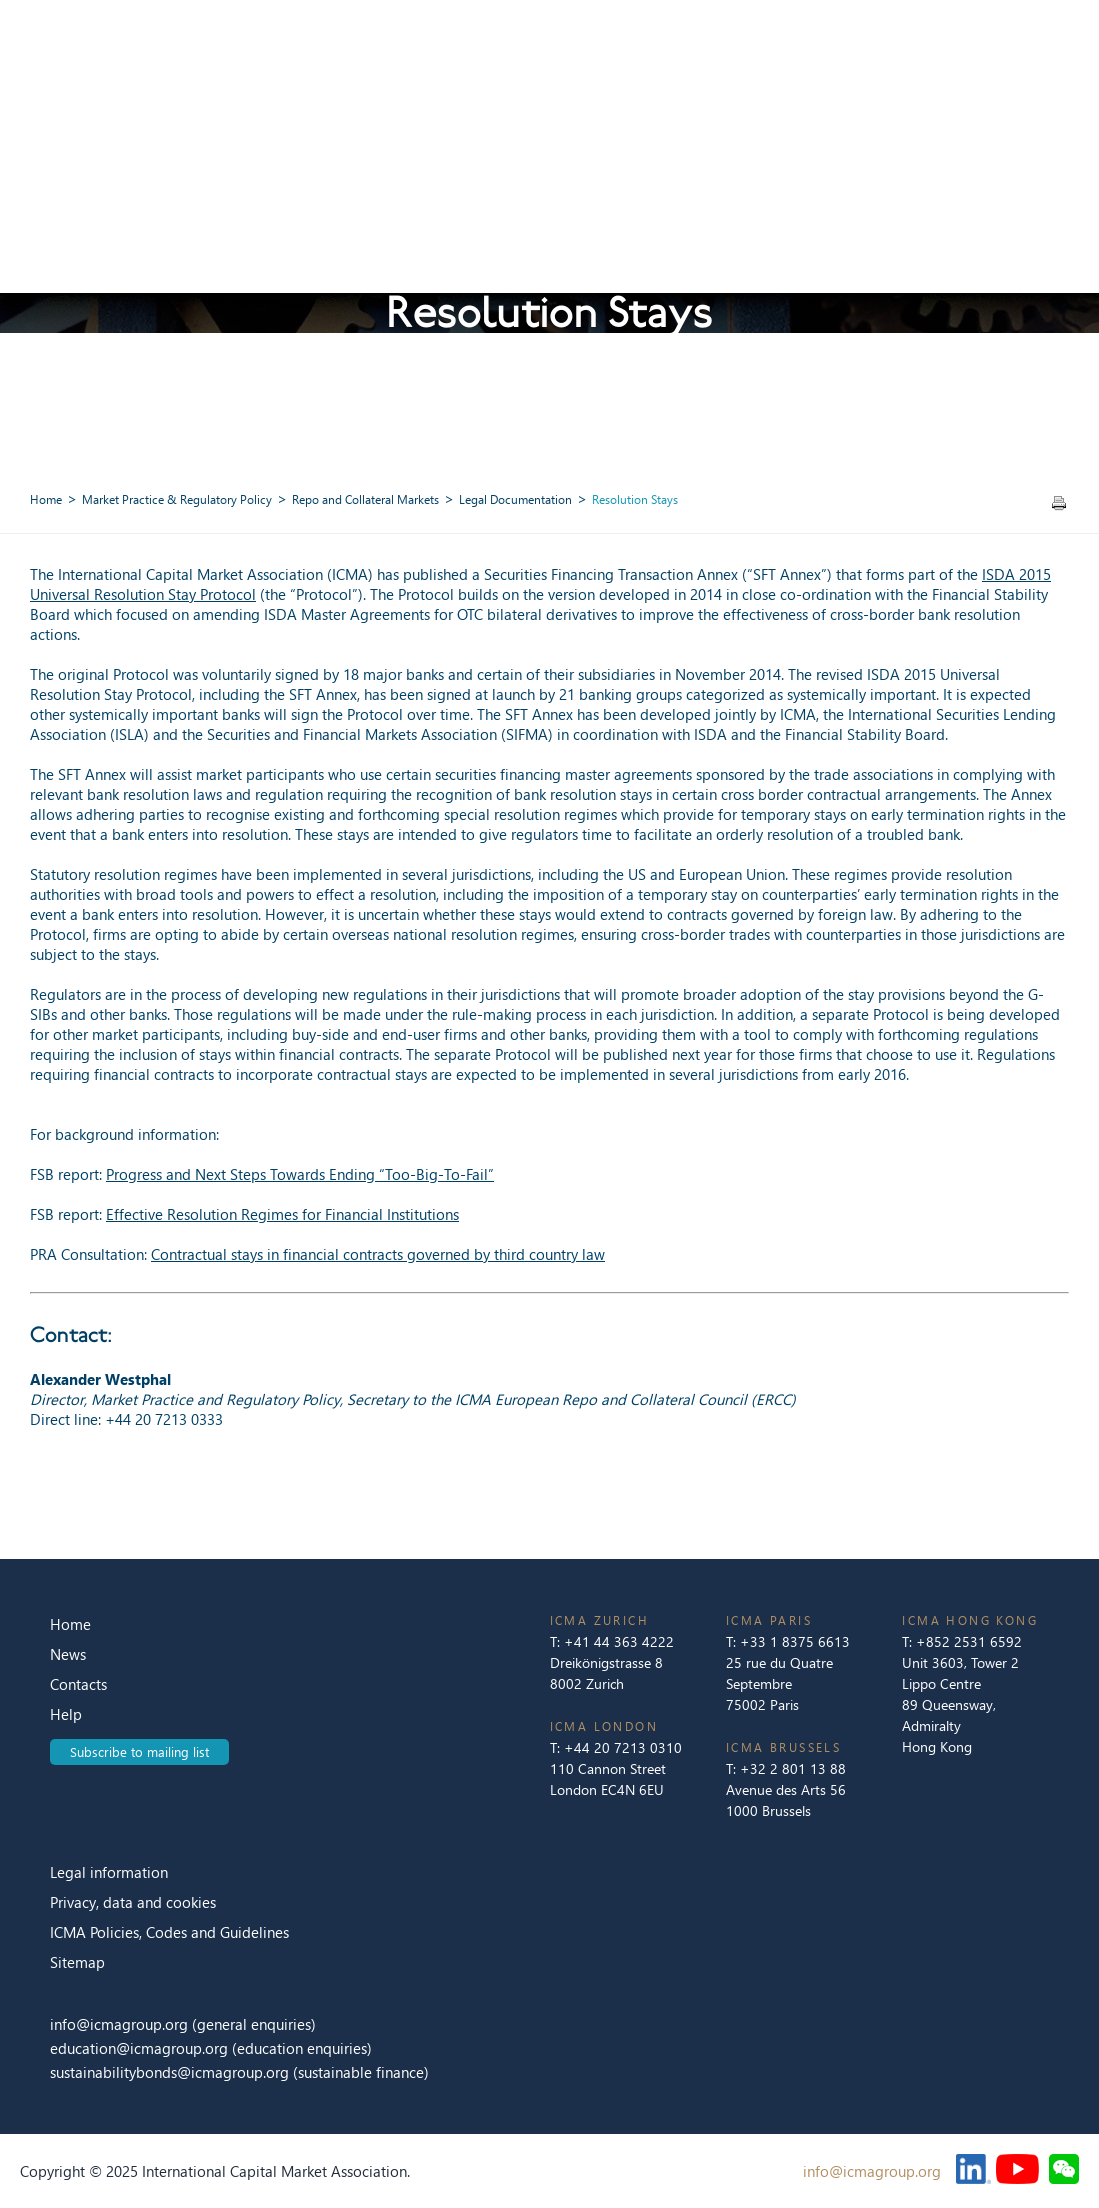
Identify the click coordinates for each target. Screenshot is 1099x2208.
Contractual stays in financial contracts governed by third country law (378, 1254)
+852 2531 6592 (969, 1641)
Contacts (78, 1684)
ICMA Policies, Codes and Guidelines (169, 1932)
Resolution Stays (635, 499)
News (68, 1654)
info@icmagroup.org (119, 2024)
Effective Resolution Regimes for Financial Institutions (282, 1214)
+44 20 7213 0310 (623, 1747)
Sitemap (77, 1962)
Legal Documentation (515, 499)
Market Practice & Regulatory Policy (177, 499)
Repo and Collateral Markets (365, 499)
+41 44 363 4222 (619, 1641)
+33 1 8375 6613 (795, 1641)
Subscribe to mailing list (139, 1751)
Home (46, 499)
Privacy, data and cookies (133, 1902)
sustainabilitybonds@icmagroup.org (171, 2072)
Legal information (109, 1872)
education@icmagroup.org (141, 2048)
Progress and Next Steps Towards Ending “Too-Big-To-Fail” (300, 1174)
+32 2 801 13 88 (793, 1768)
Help (66, 1714)
